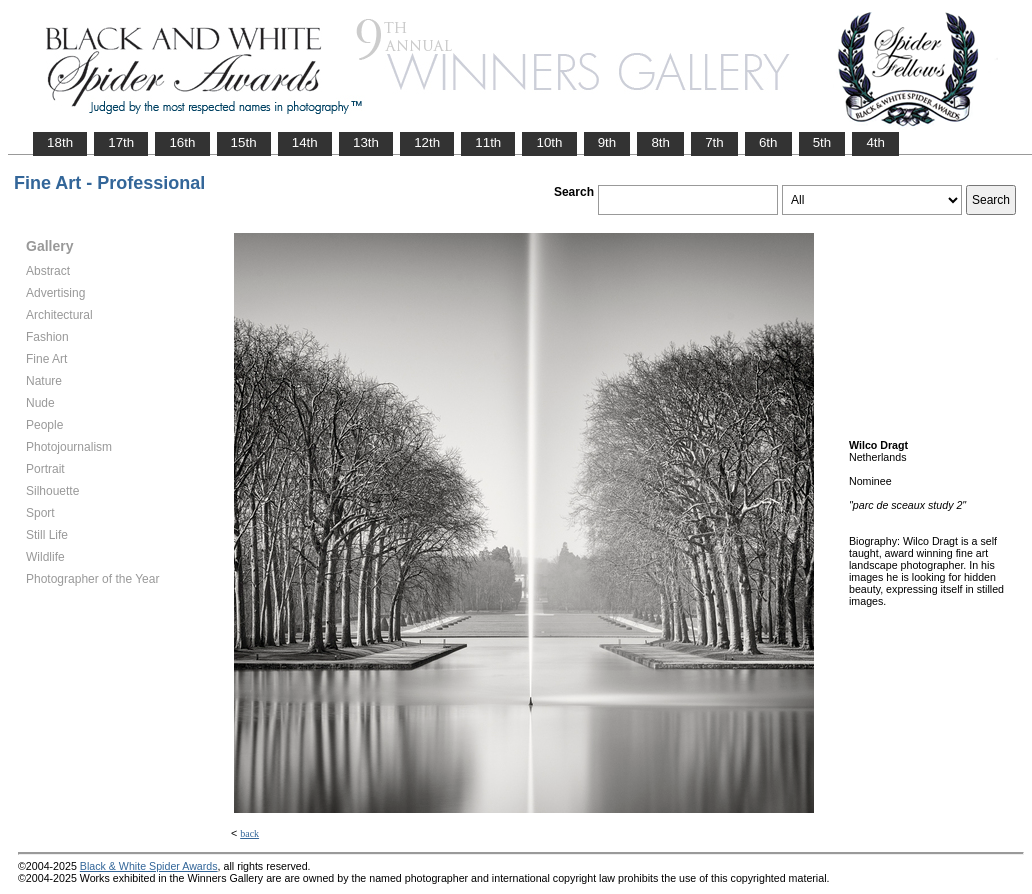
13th (366, 142)
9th (607, 142)
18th (60, 142)
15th (244, 142)
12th (427, 142)
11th (488, 142)
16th (182, 142)
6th (768, 142)
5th (822, 142)
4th (875, 142)
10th (549, 142)
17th (121, 142)
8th (660, 142)
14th (305, 142)
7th (714, 142)
